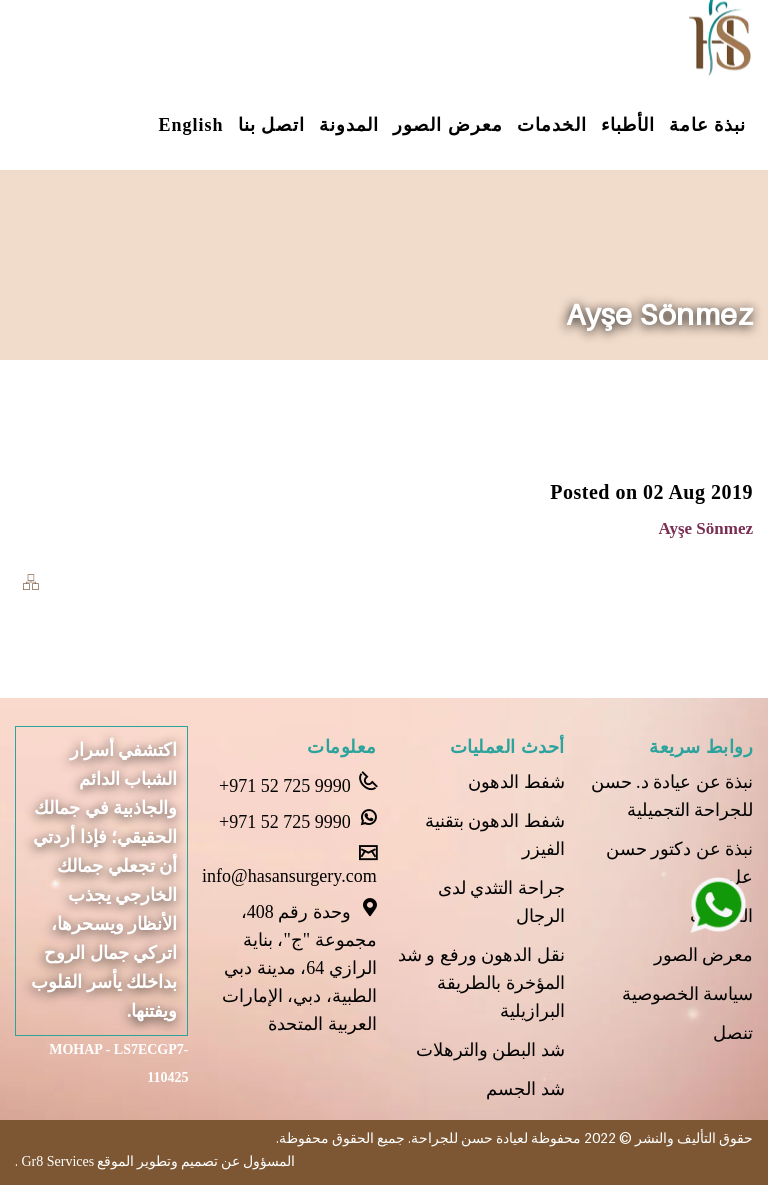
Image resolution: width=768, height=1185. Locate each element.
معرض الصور (448, 125)
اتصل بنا (272, 125)
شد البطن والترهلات (490, 1050)
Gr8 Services (56, 1161)
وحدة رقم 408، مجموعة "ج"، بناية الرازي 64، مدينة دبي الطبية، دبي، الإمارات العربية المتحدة (299, 966)
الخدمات (552, 125)
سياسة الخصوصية (688, 994)
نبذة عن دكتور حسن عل (680, 863)
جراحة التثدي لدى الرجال (501, 902)
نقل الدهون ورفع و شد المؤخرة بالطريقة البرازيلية (481, 983)
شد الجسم (525, 1089)
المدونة (349, 125)
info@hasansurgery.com (289, 865)
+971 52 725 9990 (298, 784)
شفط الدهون (516, 782)
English (190, 125)
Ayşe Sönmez (705, 528)
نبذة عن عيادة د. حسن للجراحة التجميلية (672, 796)
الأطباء (628, 125)
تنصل (733, 1033)
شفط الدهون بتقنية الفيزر (495, 835)
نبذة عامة (708, 125)
